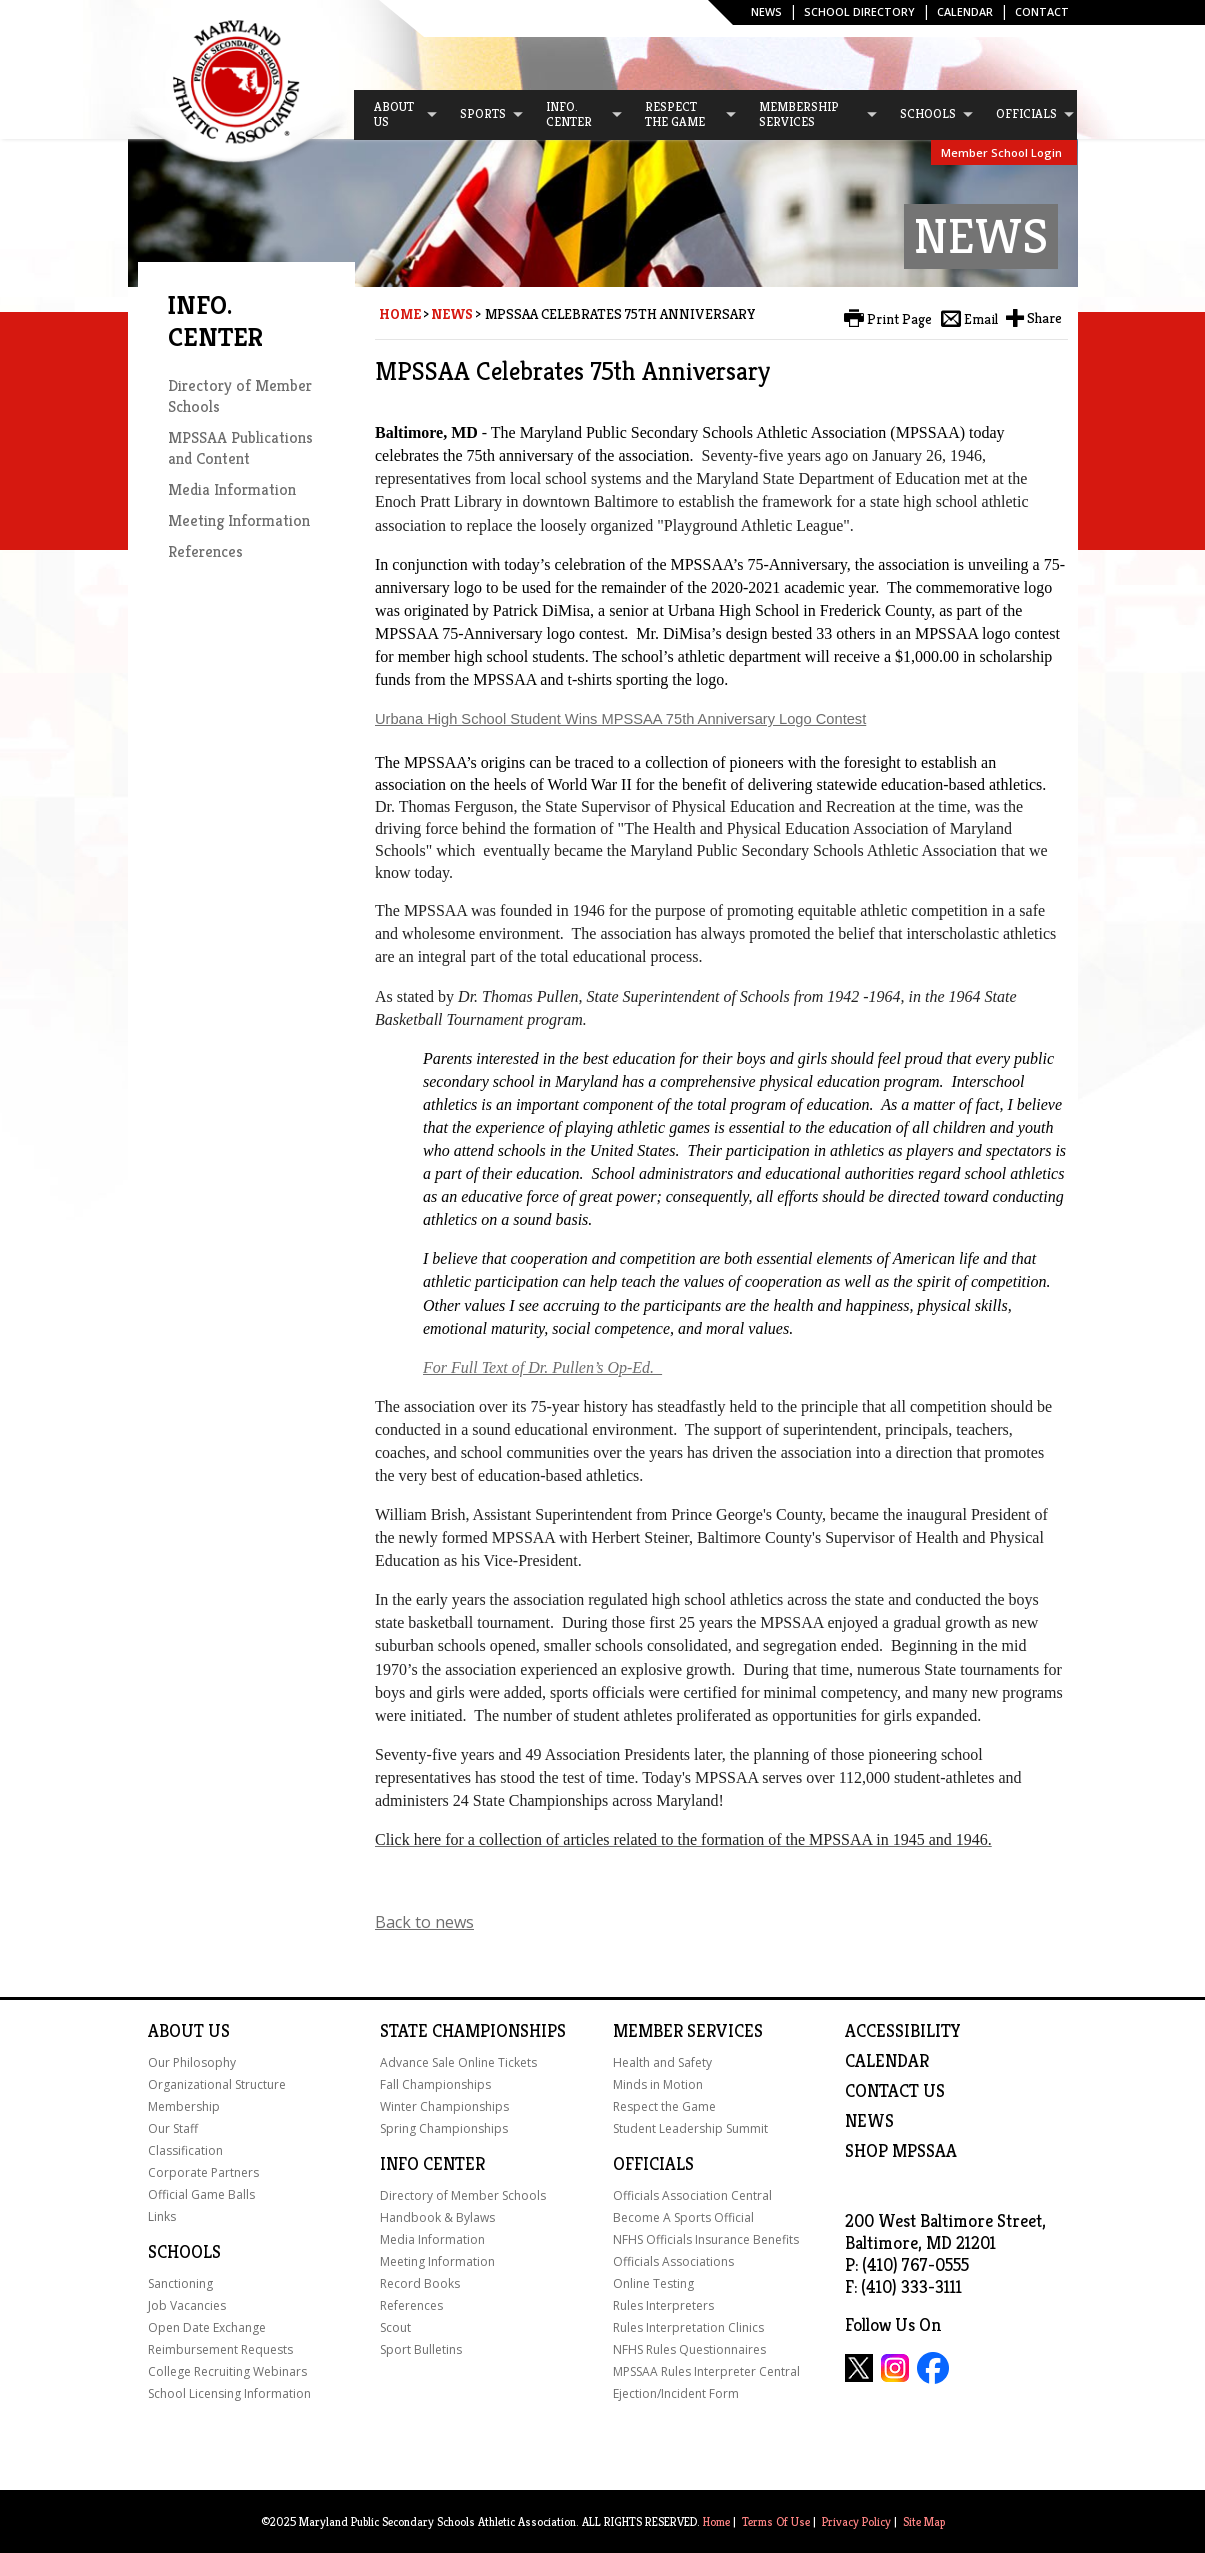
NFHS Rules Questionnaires (689, 2349)
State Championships (473, 2031)
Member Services (688, 2031)
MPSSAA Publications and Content (240, 448)
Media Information (232, 489)
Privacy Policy (856, 2521)
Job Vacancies (187, 2305)
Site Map (924, 2521)
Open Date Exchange (207, 2327)
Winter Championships (444, 2106)
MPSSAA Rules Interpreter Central (706, 2371)
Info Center (432, 2164)
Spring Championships (444, 2128)
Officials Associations (673, 2261)
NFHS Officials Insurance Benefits (706, 2239)
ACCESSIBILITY (903, 2031)
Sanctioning (180, 2283)
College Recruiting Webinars (227, 2371)
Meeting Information (239, 520)
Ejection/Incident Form (676, 2393)
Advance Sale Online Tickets (458, 2062)
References (205, 551)
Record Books (420, 2283)
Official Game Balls (201, 2194)
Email (981, 319)
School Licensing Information (229, 2393)
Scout (395, 2327)
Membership (184, 2106)
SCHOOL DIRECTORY (859, 11)
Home (400, 314)
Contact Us (895, 2091)
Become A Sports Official (683, 2217)
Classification (185, 2150)
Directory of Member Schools (463, 2195)
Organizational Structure (217, 2084)
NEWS (869, 2121)
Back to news (424, 1922)
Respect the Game (664, 2106)
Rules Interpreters (663, 2305)
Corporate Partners (203, 2172)
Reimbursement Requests (220, 2349)
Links (162, 2216)
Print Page (899, 319)
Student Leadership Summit (690, 2128)
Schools (184, 2252)
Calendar (965, 11)
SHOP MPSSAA (901, 2151)
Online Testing (653, 2283)
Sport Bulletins (421, 2349)
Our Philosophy (192, 2062)
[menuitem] (397, 115)
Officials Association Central (692, 2195)
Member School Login (1001, 152)
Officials (653, 2164)
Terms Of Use (776, 2521)
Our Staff (173, 2128)
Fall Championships (435, 2084)
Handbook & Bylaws (437, 2217)
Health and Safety (662, 2062)
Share (1044, 318)
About (176, 2031)
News (766, 11)
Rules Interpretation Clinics (688, 2327)
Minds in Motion (658, 2084)
